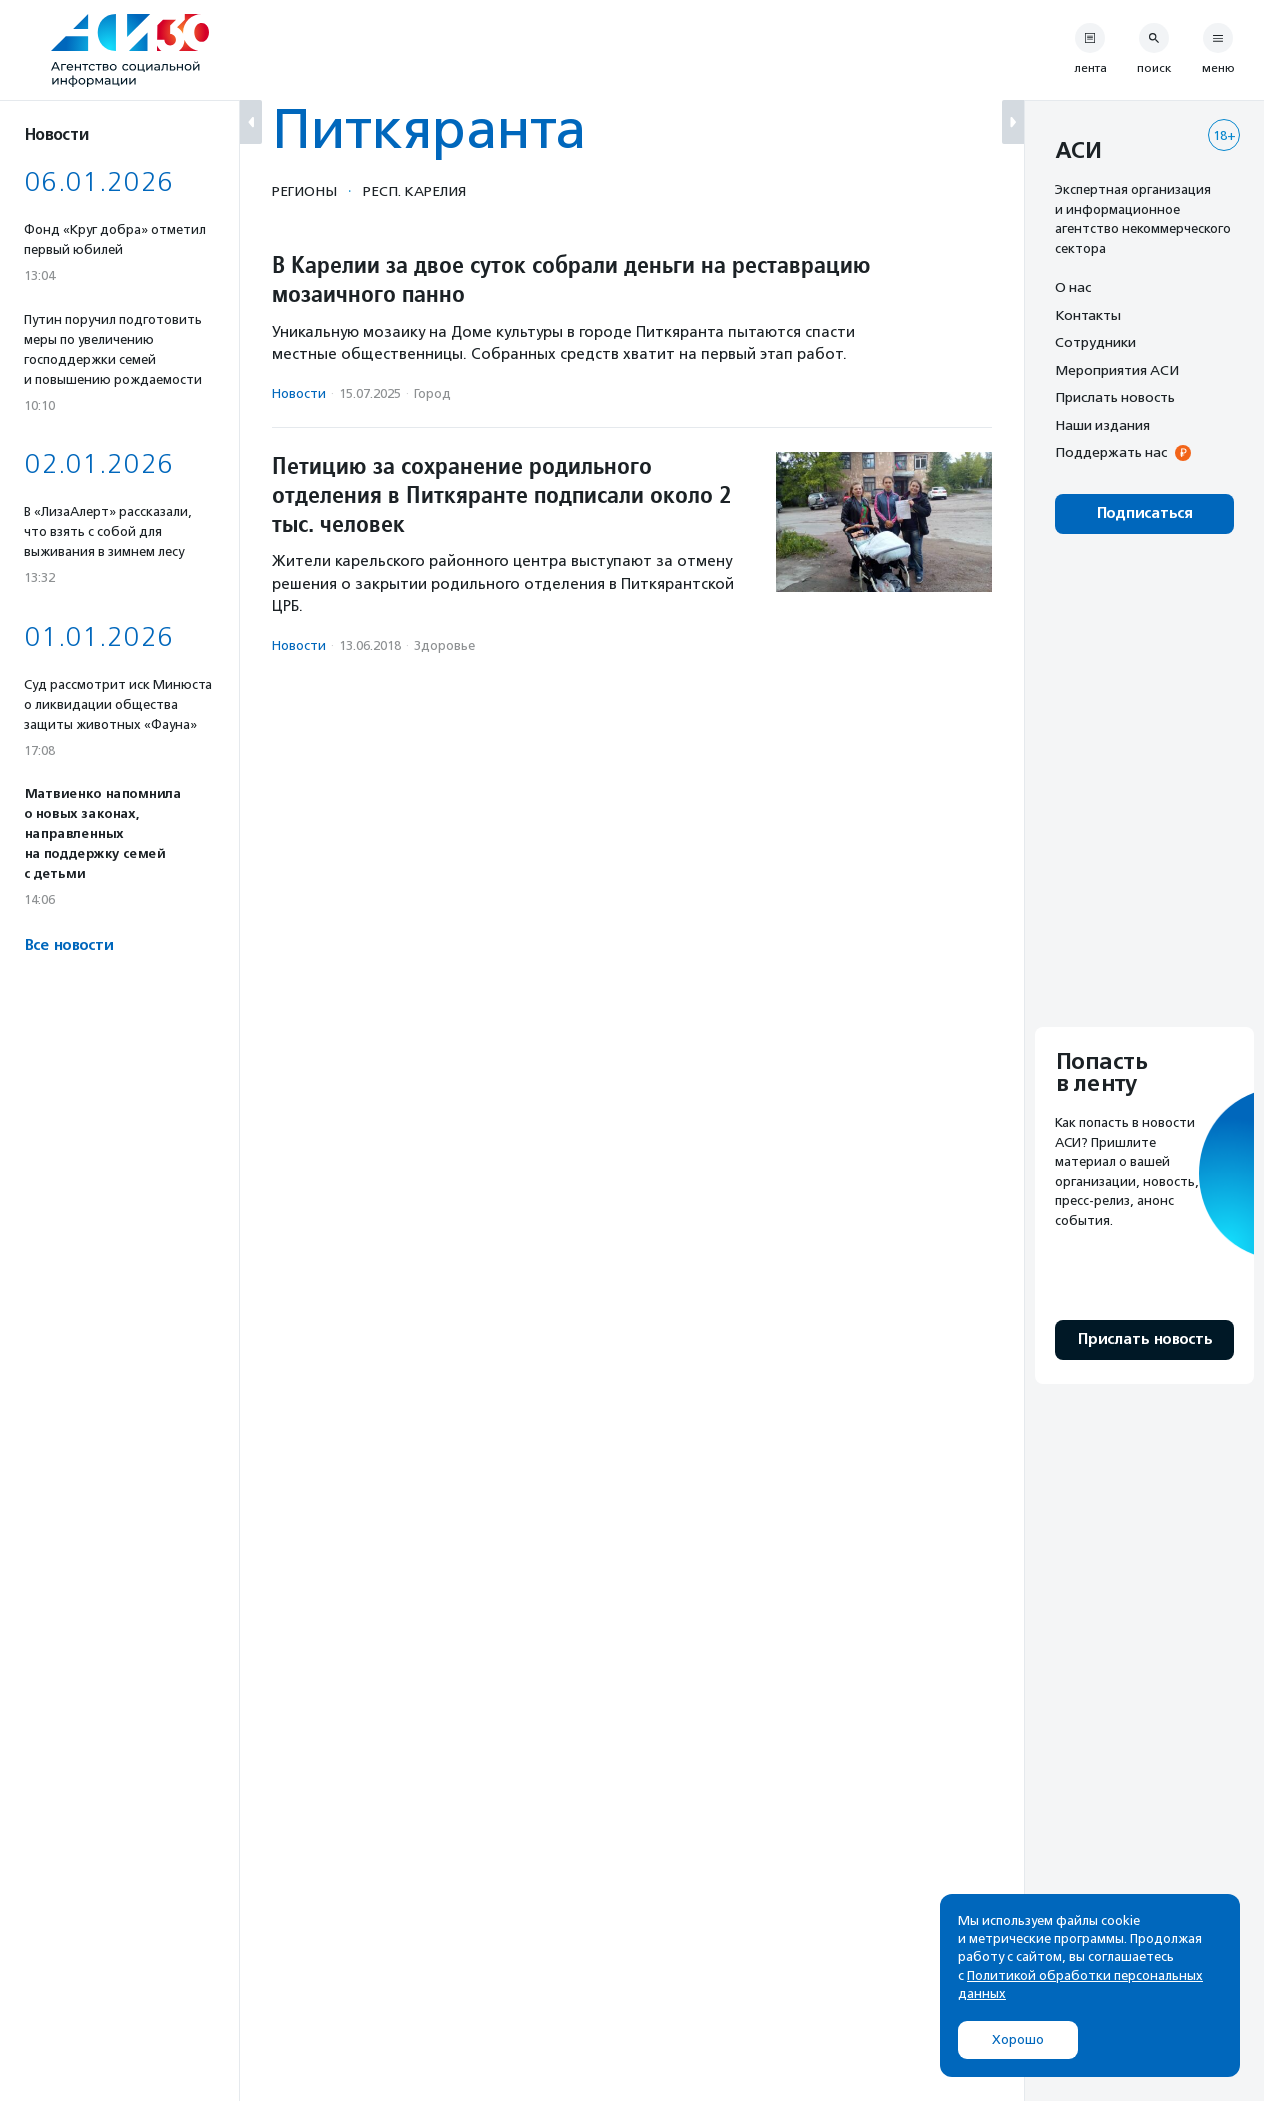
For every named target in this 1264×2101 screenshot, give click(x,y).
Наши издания (1102, 425)
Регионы (304, 191)
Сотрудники (1095, 342)
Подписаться (1144, 513)
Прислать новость (1115, 397)
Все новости (68, 945)
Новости (299, 393)
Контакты (1088, 315)
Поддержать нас (1111, 452)
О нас (1073, 287)
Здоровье (444, 645)
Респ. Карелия (414, 191)
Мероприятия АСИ (1117, 370)
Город (432, 393)
